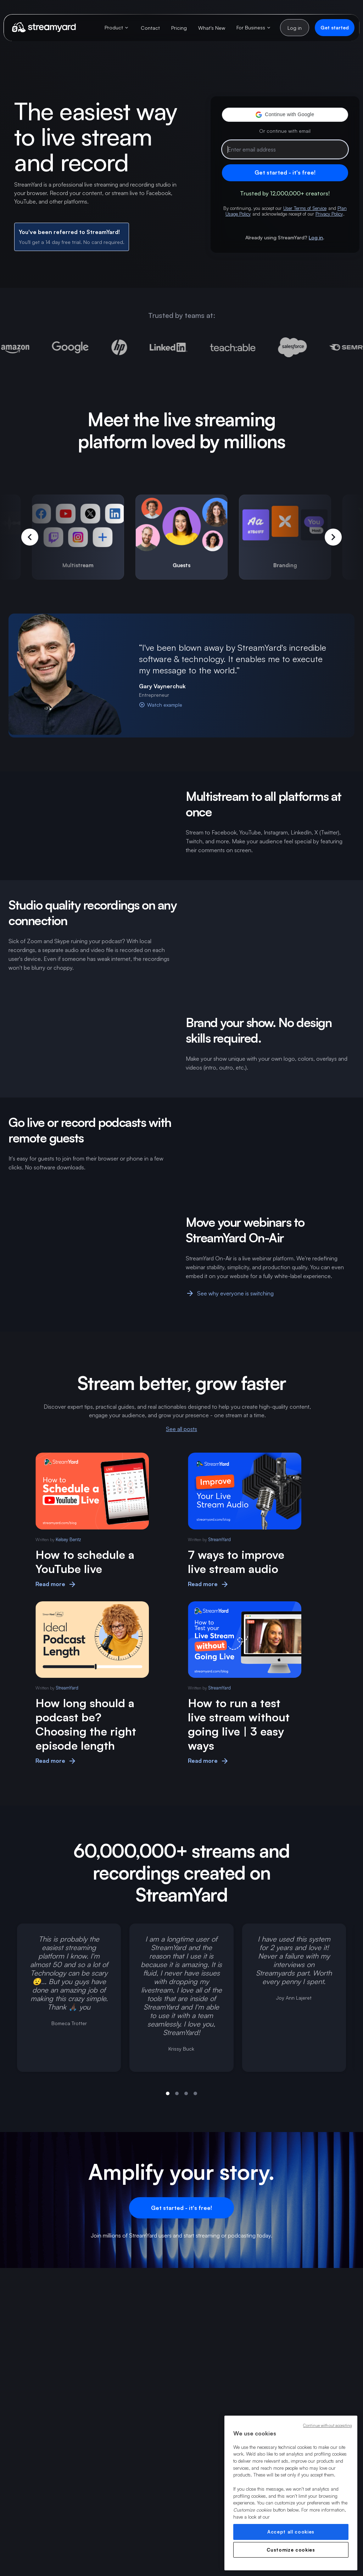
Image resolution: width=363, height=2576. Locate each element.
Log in (316, 237)
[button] (285, 115)
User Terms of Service (305, 208)
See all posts (181, 1428)
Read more (56, 1584)
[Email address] (285, 149)
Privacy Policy (329, 214)
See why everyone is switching (230, 1293)
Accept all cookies (290, 2532)
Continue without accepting (327, 2425)
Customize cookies (291, 2550)
